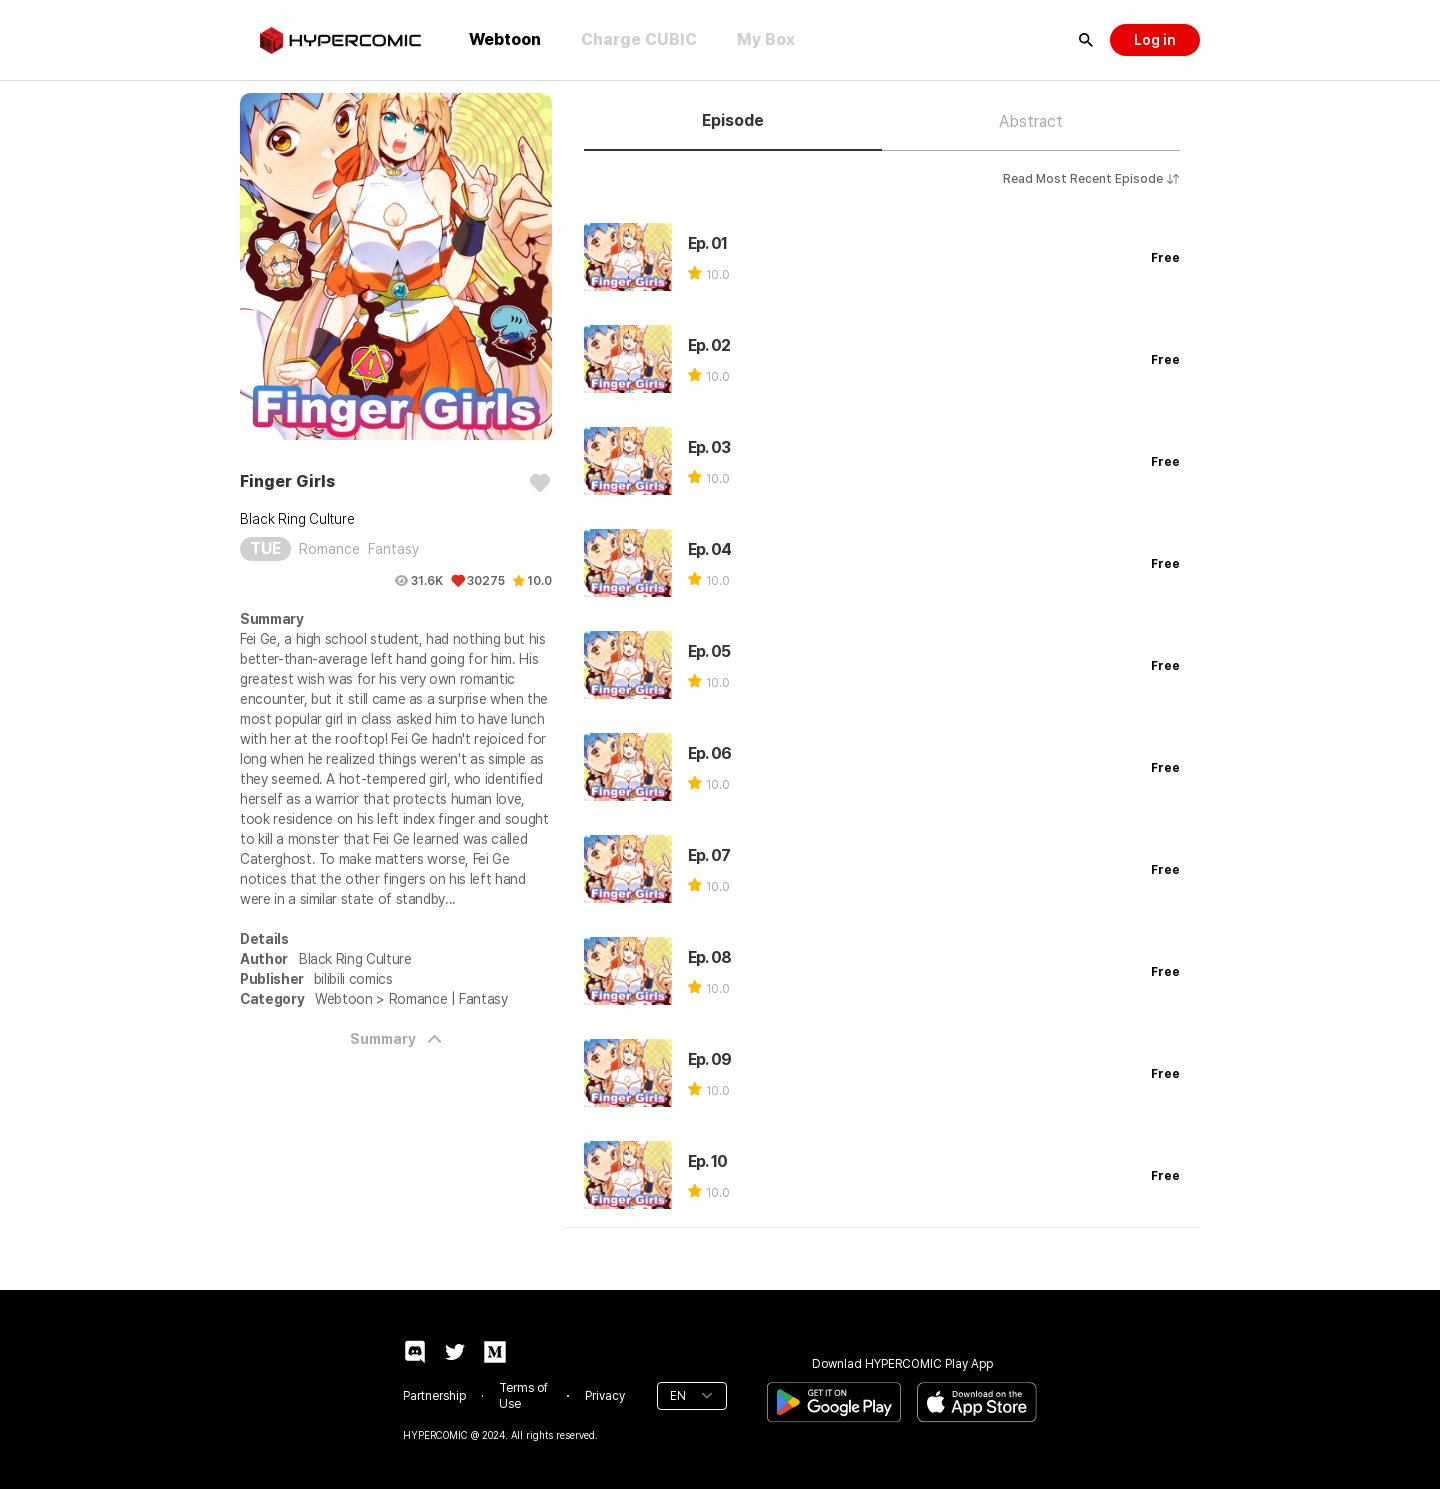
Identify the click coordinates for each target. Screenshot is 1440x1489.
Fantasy (393, 549)
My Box (766, 39)
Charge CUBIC (639, 39)
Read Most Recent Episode (1091, 179)
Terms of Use (523, 1396)
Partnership (434, 1396)
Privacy (605, 1396)
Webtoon (505, 39)
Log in (1155, 40)
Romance (329, 549)
